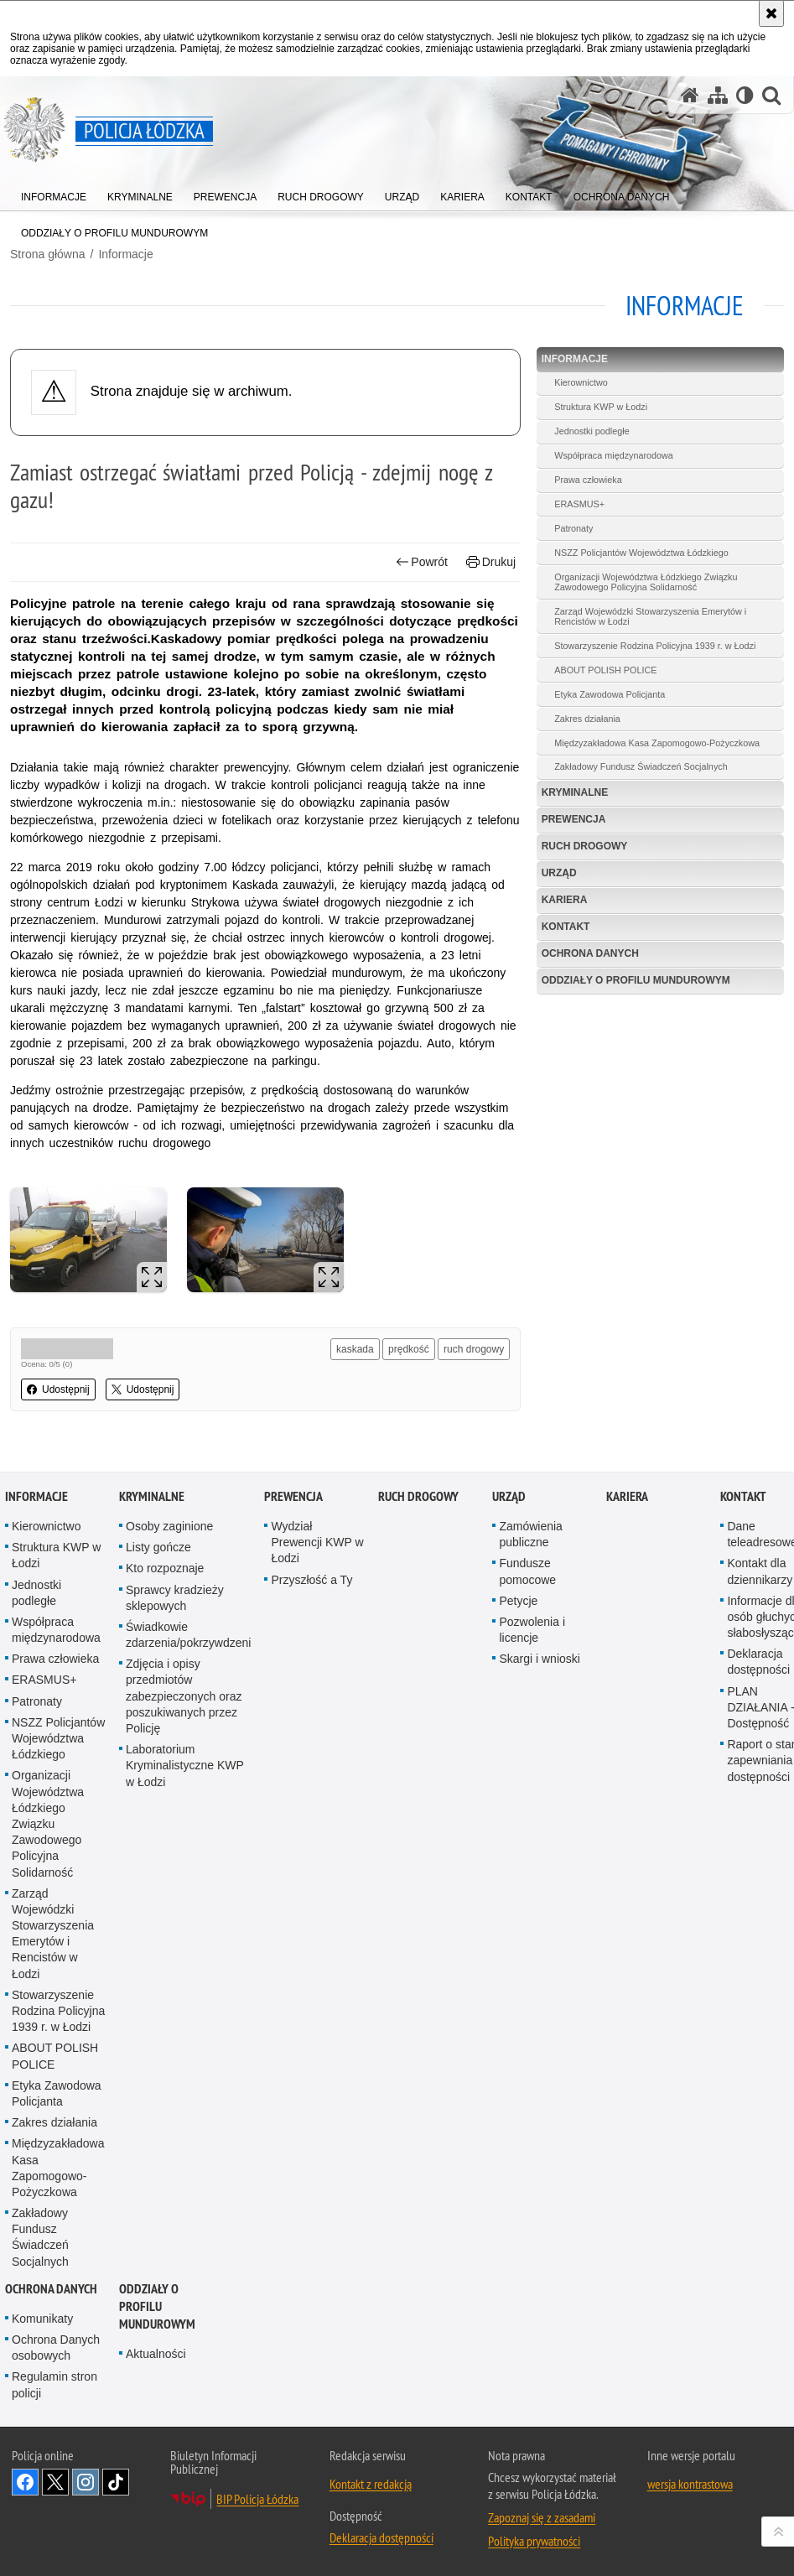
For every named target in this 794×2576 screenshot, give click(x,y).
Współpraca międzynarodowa (613, 455)
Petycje (518, 1600)
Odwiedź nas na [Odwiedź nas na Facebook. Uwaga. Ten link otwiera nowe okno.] (25, 2482)
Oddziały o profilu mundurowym (636, 980)
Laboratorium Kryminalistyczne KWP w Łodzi (185, 1765)
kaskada (355, 1349)
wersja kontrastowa (690, 2483)
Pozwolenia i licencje (532, 1629)
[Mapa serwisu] (718, 95)
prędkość (408, 1349)
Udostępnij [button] (58, 1389)
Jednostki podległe (591, 431)
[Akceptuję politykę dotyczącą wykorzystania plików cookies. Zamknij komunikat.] (771, 13)
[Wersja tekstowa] (745, 95)
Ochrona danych (590, 953)
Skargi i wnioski (539, 1658)
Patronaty (573, 528)
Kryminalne (575, 792)
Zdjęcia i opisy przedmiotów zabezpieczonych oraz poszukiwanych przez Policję (184, 1696)
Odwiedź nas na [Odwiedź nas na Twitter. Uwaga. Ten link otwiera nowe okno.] (55, 2482)
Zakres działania (587, 719)
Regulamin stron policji (54, 2384)
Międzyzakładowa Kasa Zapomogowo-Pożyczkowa (657, 743)
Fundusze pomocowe (527, 1571)
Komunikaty (42, 2318)
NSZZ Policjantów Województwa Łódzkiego (641, 553)
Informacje (125, 254)
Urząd (559, 873)
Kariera (565, 900)
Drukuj (491, 562)
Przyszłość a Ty (311, 1580)
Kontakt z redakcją (371, 2483)
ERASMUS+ (579, 504)
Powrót (422, 562)
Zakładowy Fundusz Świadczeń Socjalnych (640, 766)
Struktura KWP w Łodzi (600, 407)
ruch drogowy (474, 1349)
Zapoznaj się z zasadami (541, 2517)
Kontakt (566, 926)
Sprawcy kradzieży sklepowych (175, 1598)
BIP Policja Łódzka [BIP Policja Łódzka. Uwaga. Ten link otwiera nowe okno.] (257, 2498)
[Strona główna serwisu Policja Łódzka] (690, 95)
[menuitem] (53, 193)
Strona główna (48, 254)
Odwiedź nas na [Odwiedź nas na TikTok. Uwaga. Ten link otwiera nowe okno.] (115, 2482)
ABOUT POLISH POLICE (605, 670)
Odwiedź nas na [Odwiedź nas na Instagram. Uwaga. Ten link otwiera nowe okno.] (85, 2482)
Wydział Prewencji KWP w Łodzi (317, 1542)
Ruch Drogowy (585, 846)
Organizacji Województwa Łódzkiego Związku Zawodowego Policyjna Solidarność (645, 582)
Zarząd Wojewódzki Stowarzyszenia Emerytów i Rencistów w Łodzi (650, 616)
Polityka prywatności (534, 2540)
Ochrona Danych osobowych (56, 2347)
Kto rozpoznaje (165, 1568)
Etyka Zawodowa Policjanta (609, 694)
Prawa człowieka (587, 480)
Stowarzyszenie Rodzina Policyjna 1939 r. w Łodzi (654, 646)
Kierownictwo (581, 382)
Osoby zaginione (169, 1526)
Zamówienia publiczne (530, 1534)
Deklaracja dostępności (381, 2537)
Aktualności (156, 2353)
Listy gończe (158, 1547)
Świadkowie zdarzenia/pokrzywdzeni (188, 1634)
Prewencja (574, 819)
